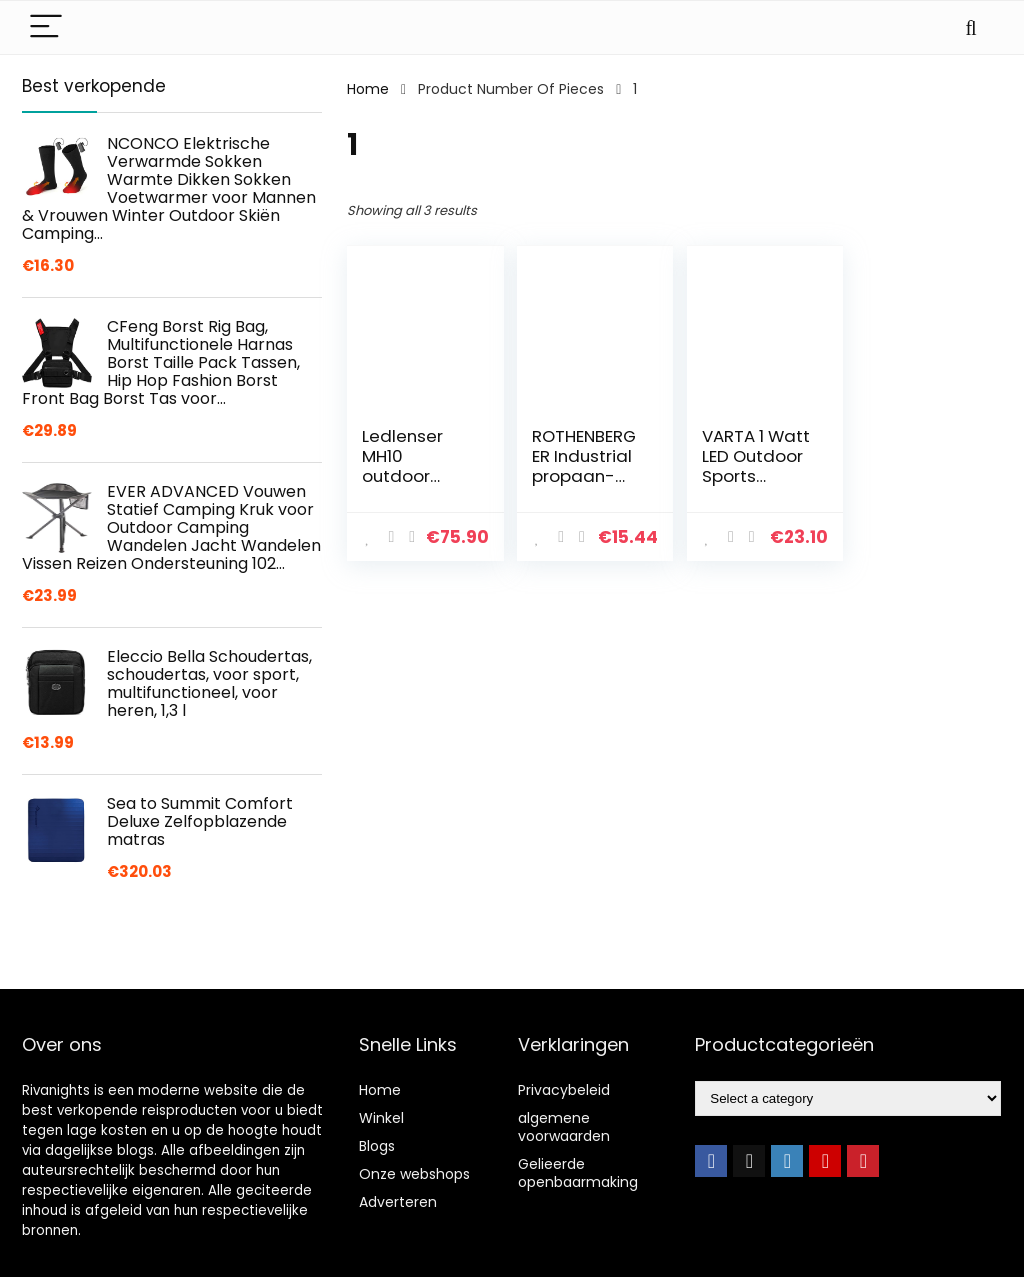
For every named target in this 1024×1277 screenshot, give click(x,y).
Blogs (377, 1146)
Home (368, 89)
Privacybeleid (564, 1090)
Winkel (381, 1118)
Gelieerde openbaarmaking (578, 1173)
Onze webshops (414, 1174)
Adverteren (398, 1202)
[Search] (971, 27)
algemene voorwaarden (564, 1127)
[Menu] (46, 27)
